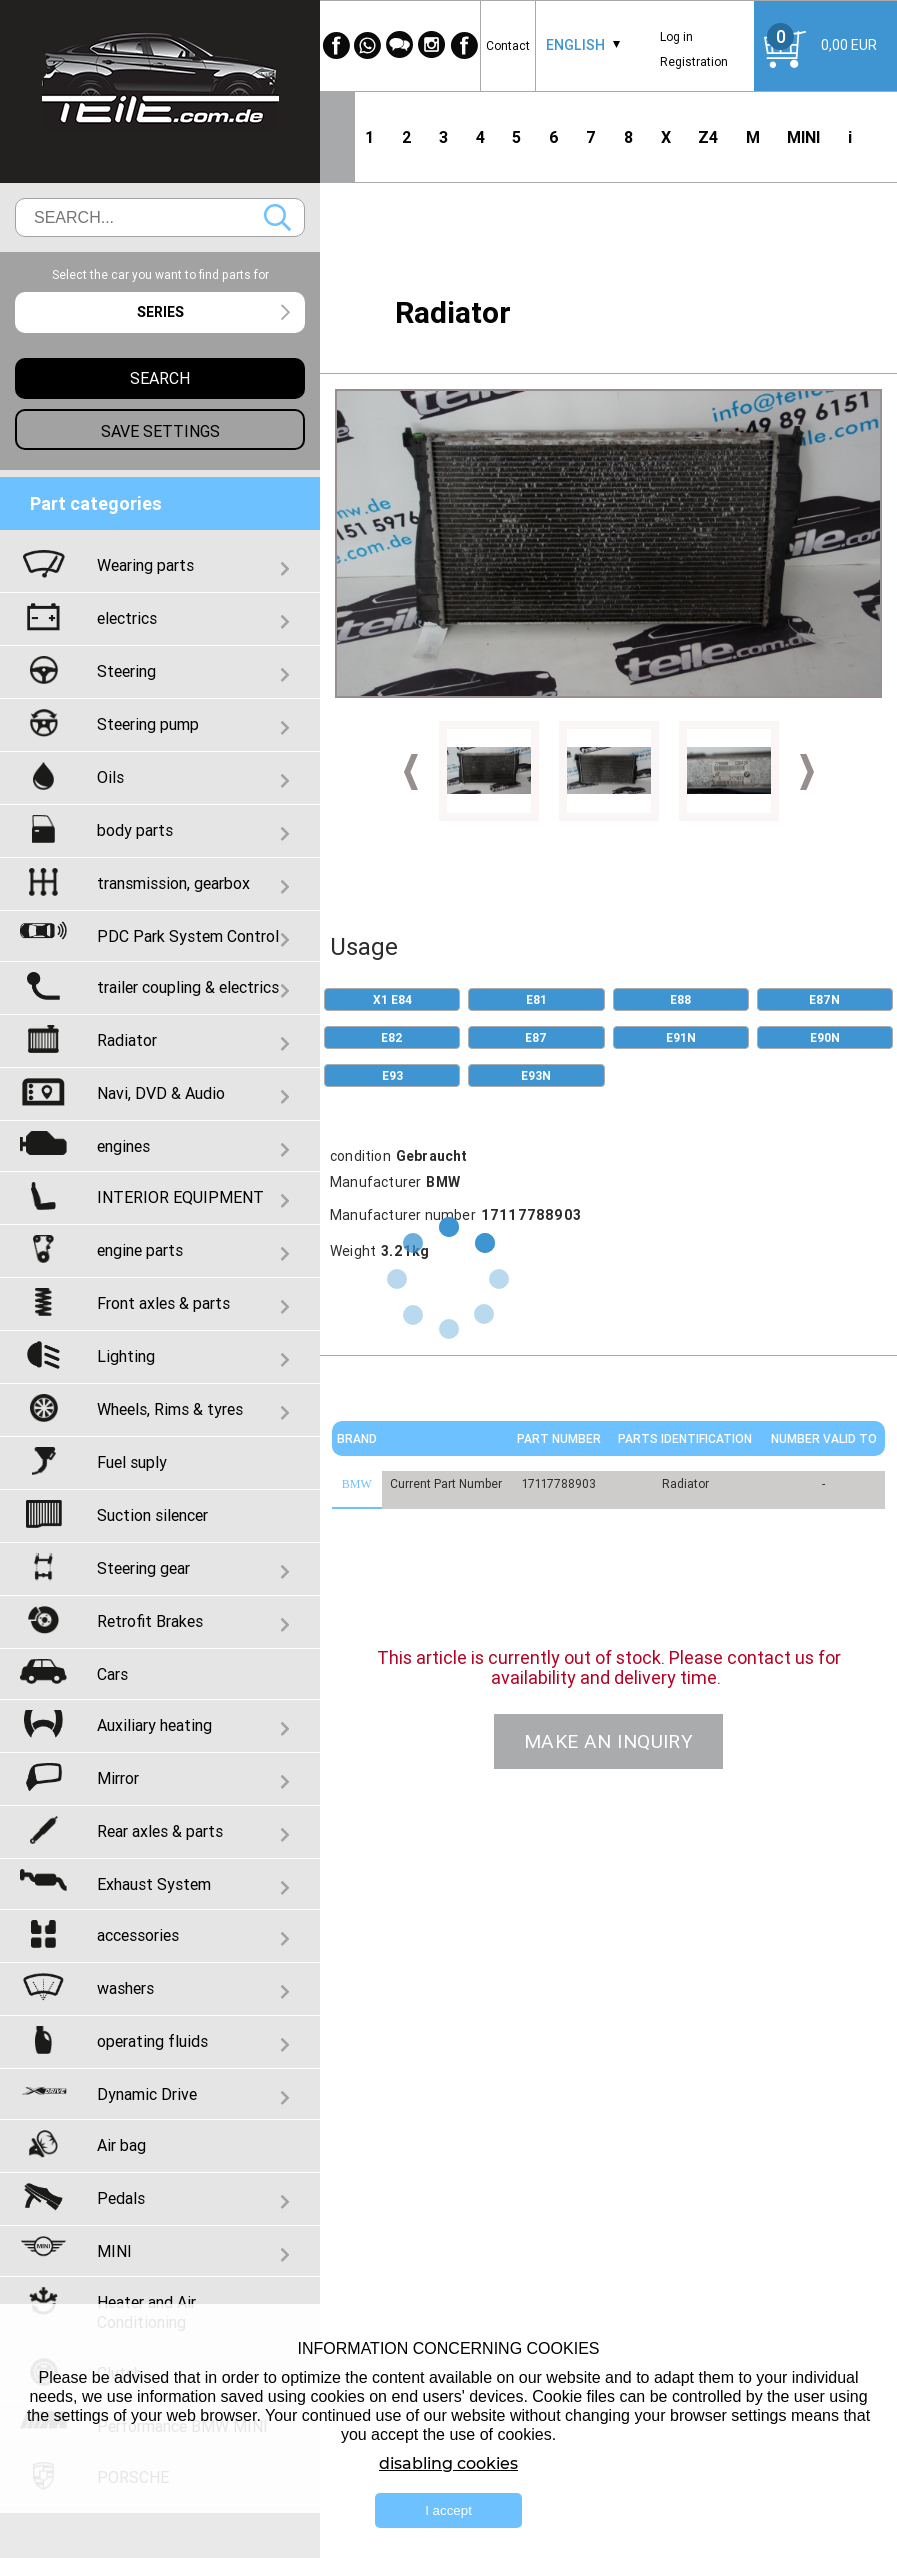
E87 (536, 1037)
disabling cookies (448, 2463)
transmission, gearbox (173, 883)
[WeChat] (400, 45)
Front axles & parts (163, 1303)
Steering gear (143, 1568)
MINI (803, 137)
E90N (825, 1037)
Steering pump (148, 724)
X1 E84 (392, 999)
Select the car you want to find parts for (160, 274)
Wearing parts (145, 565)
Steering (126, 671)
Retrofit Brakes (150, 1621)
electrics (127, 618)
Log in (676, 36)
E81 (536, 999)
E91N (681, 1037)
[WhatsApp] (368, 45)
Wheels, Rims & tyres (170, 1409)
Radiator (127, 1040)
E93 (392, 1075)
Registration (694, 61)
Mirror (118, 1778)
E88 (680, 999)
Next (807, 772)
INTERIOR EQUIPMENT (180, 1197)
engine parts (140, 1250)
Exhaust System (154, 1884)
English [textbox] (575, 45)
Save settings (160, 431)
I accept (448, 2510)
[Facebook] (336, 45)
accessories (138, 1935)
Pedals (121, 2198)
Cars (112, 1674)
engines (123, 1146)
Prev (411, 772)
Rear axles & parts (160, 1831)
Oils (110, 777)
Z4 (708, 137)
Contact (508, 45)
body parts (135, 830)
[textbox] (160, 312)
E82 (392, 1037)
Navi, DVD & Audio (161, 1093)
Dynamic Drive (147, 2094)
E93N (536, 1075)
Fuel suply (132, 1462)
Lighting (126, 1356)
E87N (824, 999)
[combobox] (575, 45)
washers (125, 1988)
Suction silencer (152, 1515)
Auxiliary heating (154, 1725)
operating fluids (152, 2041)
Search (277, 217)
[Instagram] (432, 45)
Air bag (121, 2145)
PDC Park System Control (188, 936)
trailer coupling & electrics (188, 987)
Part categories (96, 503)
